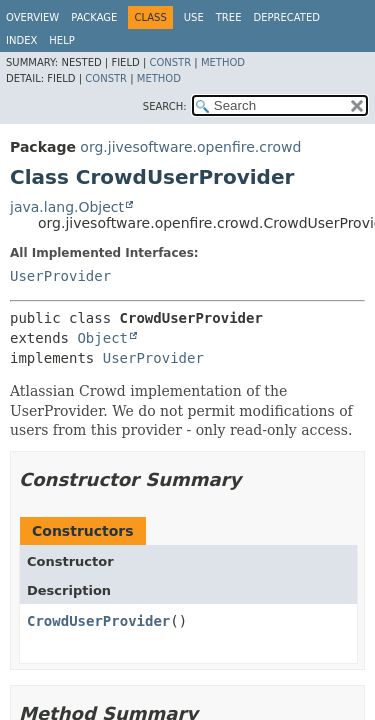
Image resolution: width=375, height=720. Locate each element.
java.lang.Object (67, 207)
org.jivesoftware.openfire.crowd (190, 147)
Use (194, 17)
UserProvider (60, 276)
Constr (170, 62)
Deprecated (286, 17)
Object (102, 338)
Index (21, 40)
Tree (229, 17)
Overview (32, 17)
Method (223, 62)
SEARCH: (165, 106)
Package (94, 17)
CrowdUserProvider (98, 621)
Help (61, 40)
